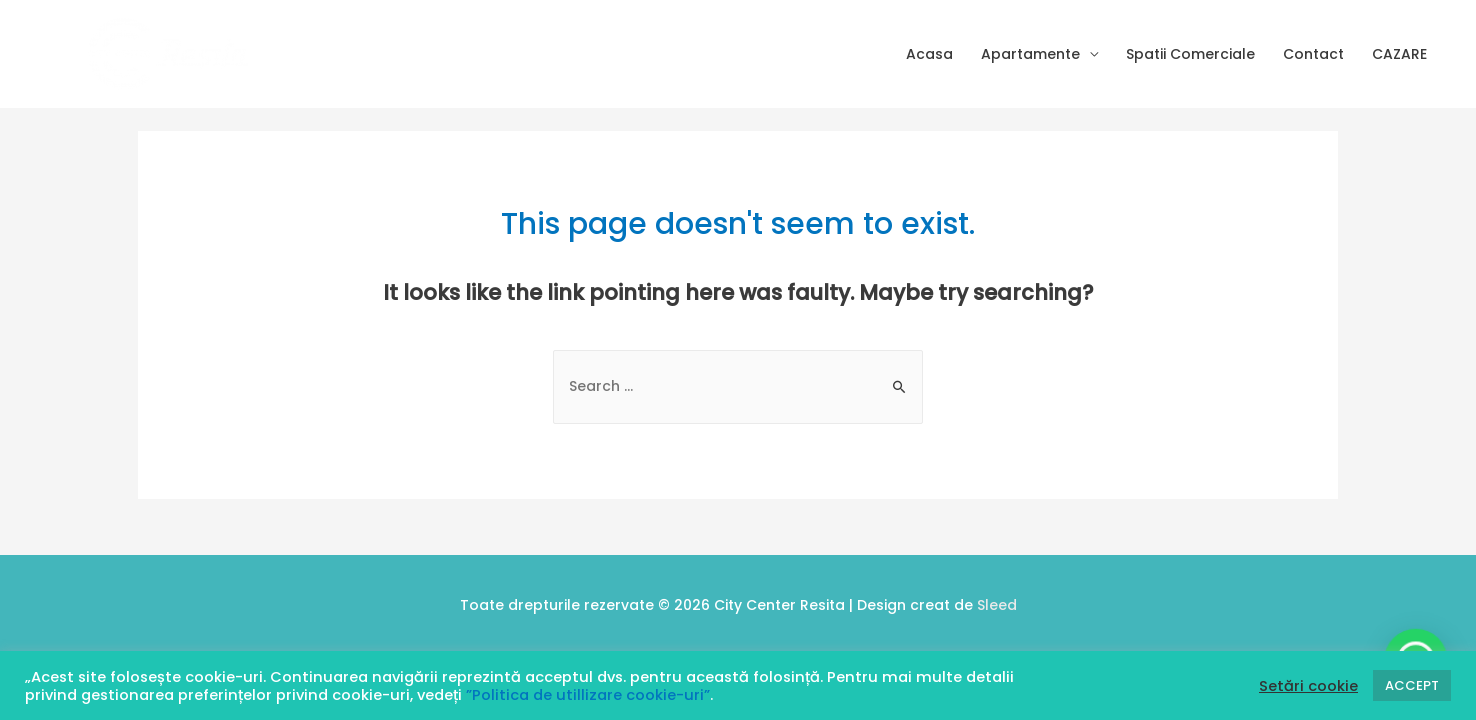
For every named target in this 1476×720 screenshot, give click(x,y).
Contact (1313, 54)
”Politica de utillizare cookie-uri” (588, 695)
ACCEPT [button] (1412, 685)
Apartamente (1030, 54)
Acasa (929, 54)
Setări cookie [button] (1308, 686)
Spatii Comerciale (1190, 54)
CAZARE (1399, 54)
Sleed (997, 605)
